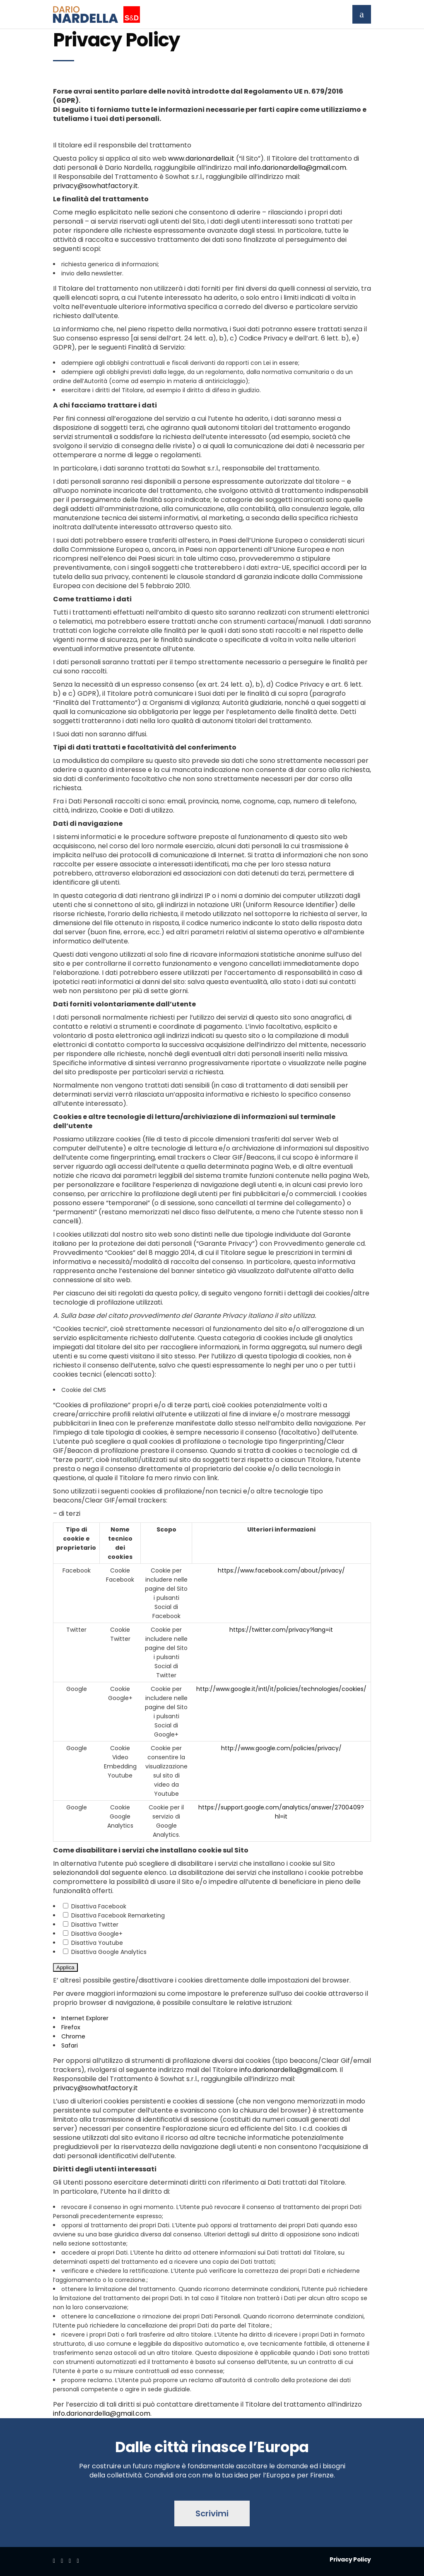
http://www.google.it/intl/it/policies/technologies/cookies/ (281, 1689)
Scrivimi (212, 2513)
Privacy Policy (350, 2559)
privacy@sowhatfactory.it (95, 186)
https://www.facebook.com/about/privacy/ (281, 1570)
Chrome (73, 2036)
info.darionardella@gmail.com (297, 167)
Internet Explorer (84, 2018)
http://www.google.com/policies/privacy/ (281, 1748)
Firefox (70, 2027)
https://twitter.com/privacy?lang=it (281, 1630)
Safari (69, 2045)
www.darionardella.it (201, 158)
